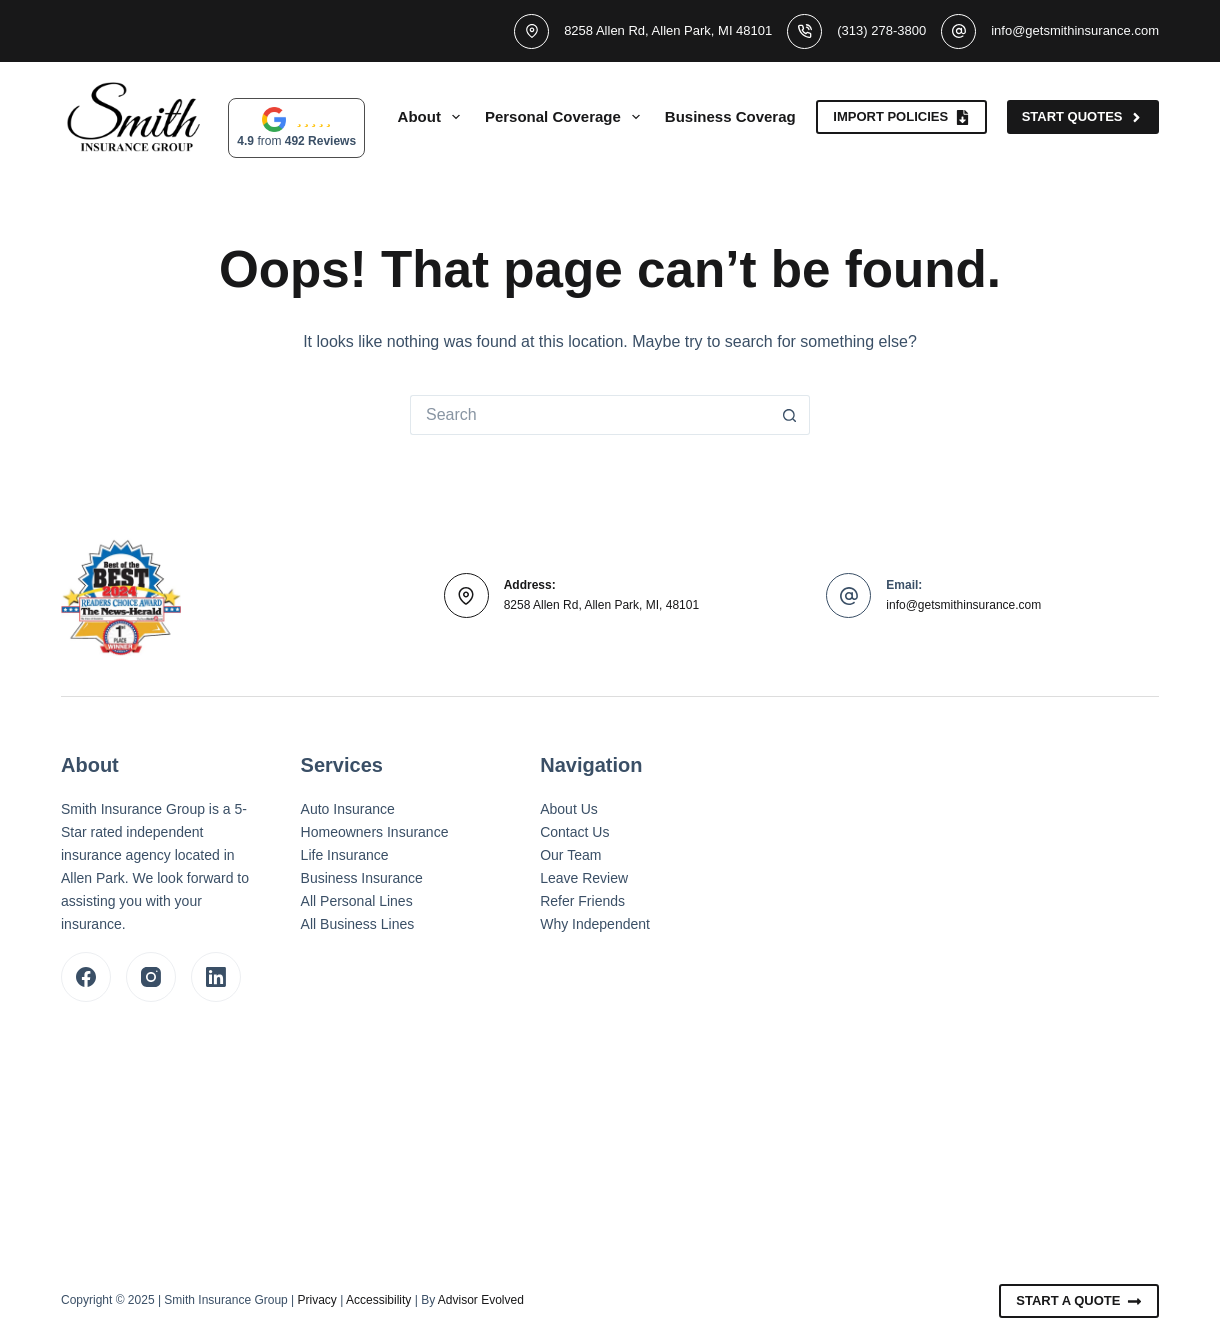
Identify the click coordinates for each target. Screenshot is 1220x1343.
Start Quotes (1083, 117)
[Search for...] (590, 415)
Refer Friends (582, 901)
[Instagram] (151, 977)
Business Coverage (748, 117)
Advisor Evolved (481, 1300)
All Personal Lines (357, 901)
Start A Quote (1079, 1301)
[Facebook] (86, 977)
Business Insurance (362, 878)
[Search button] (790, 415)
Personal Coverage (566, 117)
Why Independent (595, 924)
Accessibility (378, 1300)
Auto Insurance (348, 809)
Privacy (317, 1300)
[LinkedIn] (216, 977)
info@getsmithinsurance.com (1075, 30)
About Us (569, 809)
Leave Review (584, 878)
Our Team (570, 855)
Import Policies (901, 117)
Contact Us (574, 832)
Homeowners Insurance (375, 832)
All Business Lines (358, 924)
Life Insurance (345, 855)
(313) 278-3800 (881, 30)
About (433, 117)
